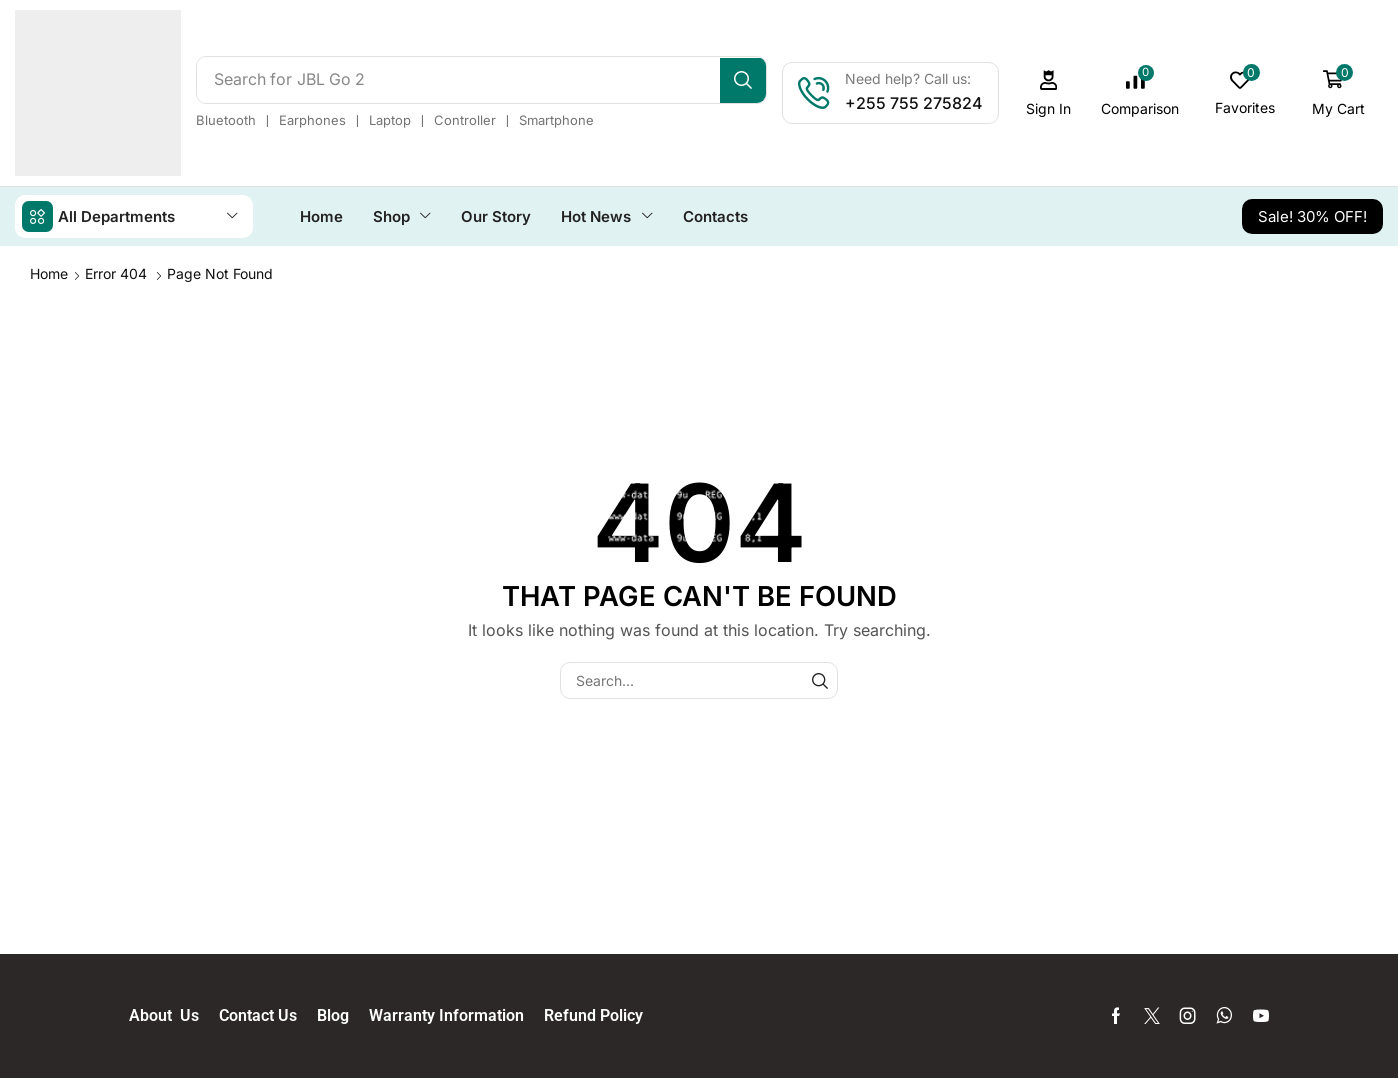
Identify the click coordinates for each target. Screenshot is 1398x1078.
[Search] (748, 80)
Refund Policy (593, 1014)
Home (49, 272)
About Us (174, 1014)
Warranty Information (456, 1014)
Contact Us (268, 1014)
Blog (343, 1014)
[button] (1054, 93)
